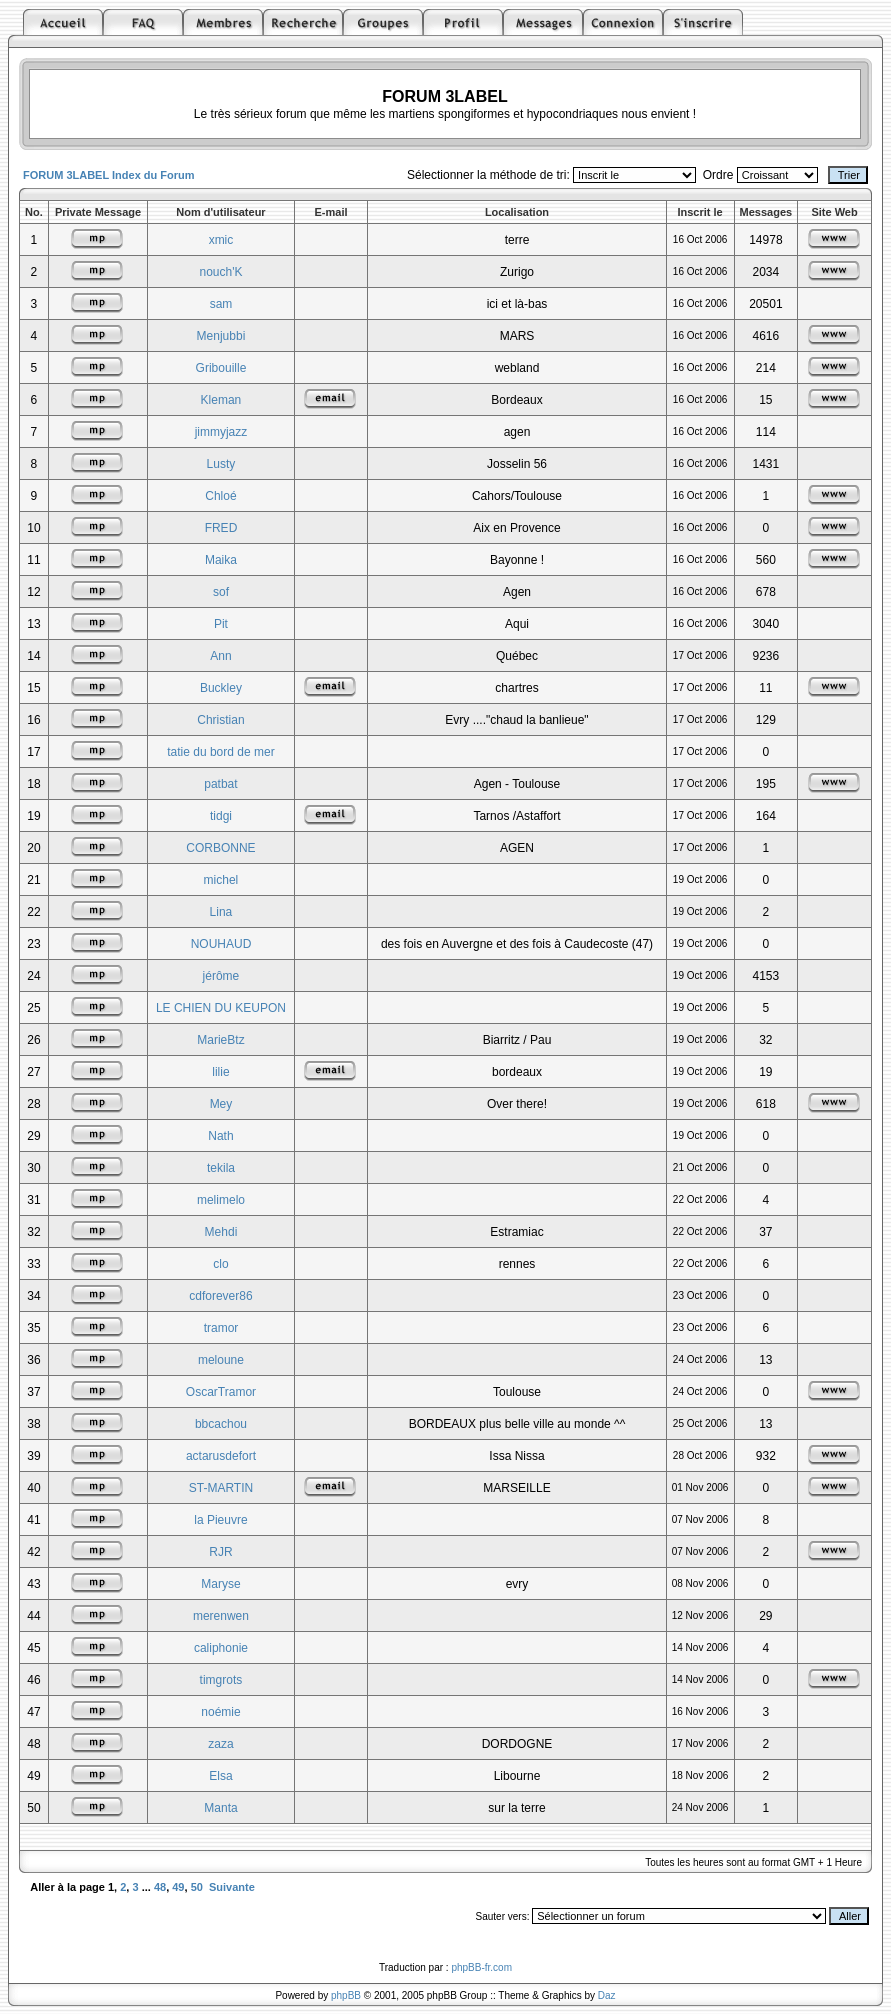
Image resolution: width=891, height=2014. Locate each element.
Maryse (220, 1584)
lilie (220, 1072)
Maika (221, 560)
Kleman (221, 400)
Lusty (221, 464)
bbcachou (221, 1424)
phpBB (346, 1995)
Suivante (232, 1887)
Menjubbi (221, 336)
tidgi (221, 816)
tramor (221, 1328)
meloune (221, 1360)
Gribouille (221, 368)
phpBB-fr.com (481, 1967)
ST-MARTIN (221, 1488)
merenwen (221, 1616)
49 (178, 1887)
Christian (220, 720)
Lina (221, 912)
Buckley (221, 688)
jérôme (221, 976)
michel (221, 880)
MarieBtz (220, 1040)
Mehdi (221, 1232)
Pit (221, 624)
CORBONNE (220, 848)
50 (197, 1887)
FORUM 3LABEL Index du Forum (109, 175)
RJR (220, 1552)
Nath (220, 1136)
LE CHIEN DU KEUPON (221, 1008)
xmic (221, 240)
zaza (220, 1744)
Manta (220, 1808)
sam (221, 304)
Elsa (220, 1776)
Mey (221, 1104)
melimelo (221, 1200)
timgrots (221, 1680)
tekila (221, 1168)
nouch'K (220, 272)
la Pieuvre (220, 1520)
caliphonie (221, 1648)
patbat (220, 784)
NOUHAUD (221, 944)
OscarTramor (221, 1392)
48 (160, 1887)
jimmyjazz (221, 432)
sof (221, 592)
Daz (607, 1995)
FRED (221, 528)
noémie (220, 1712)
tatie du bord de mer (220, 752)
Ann (220, 656)
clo (220, 1264)
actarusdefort (221, 1456)
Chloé (220, 496)
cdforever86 (220, 1296)
